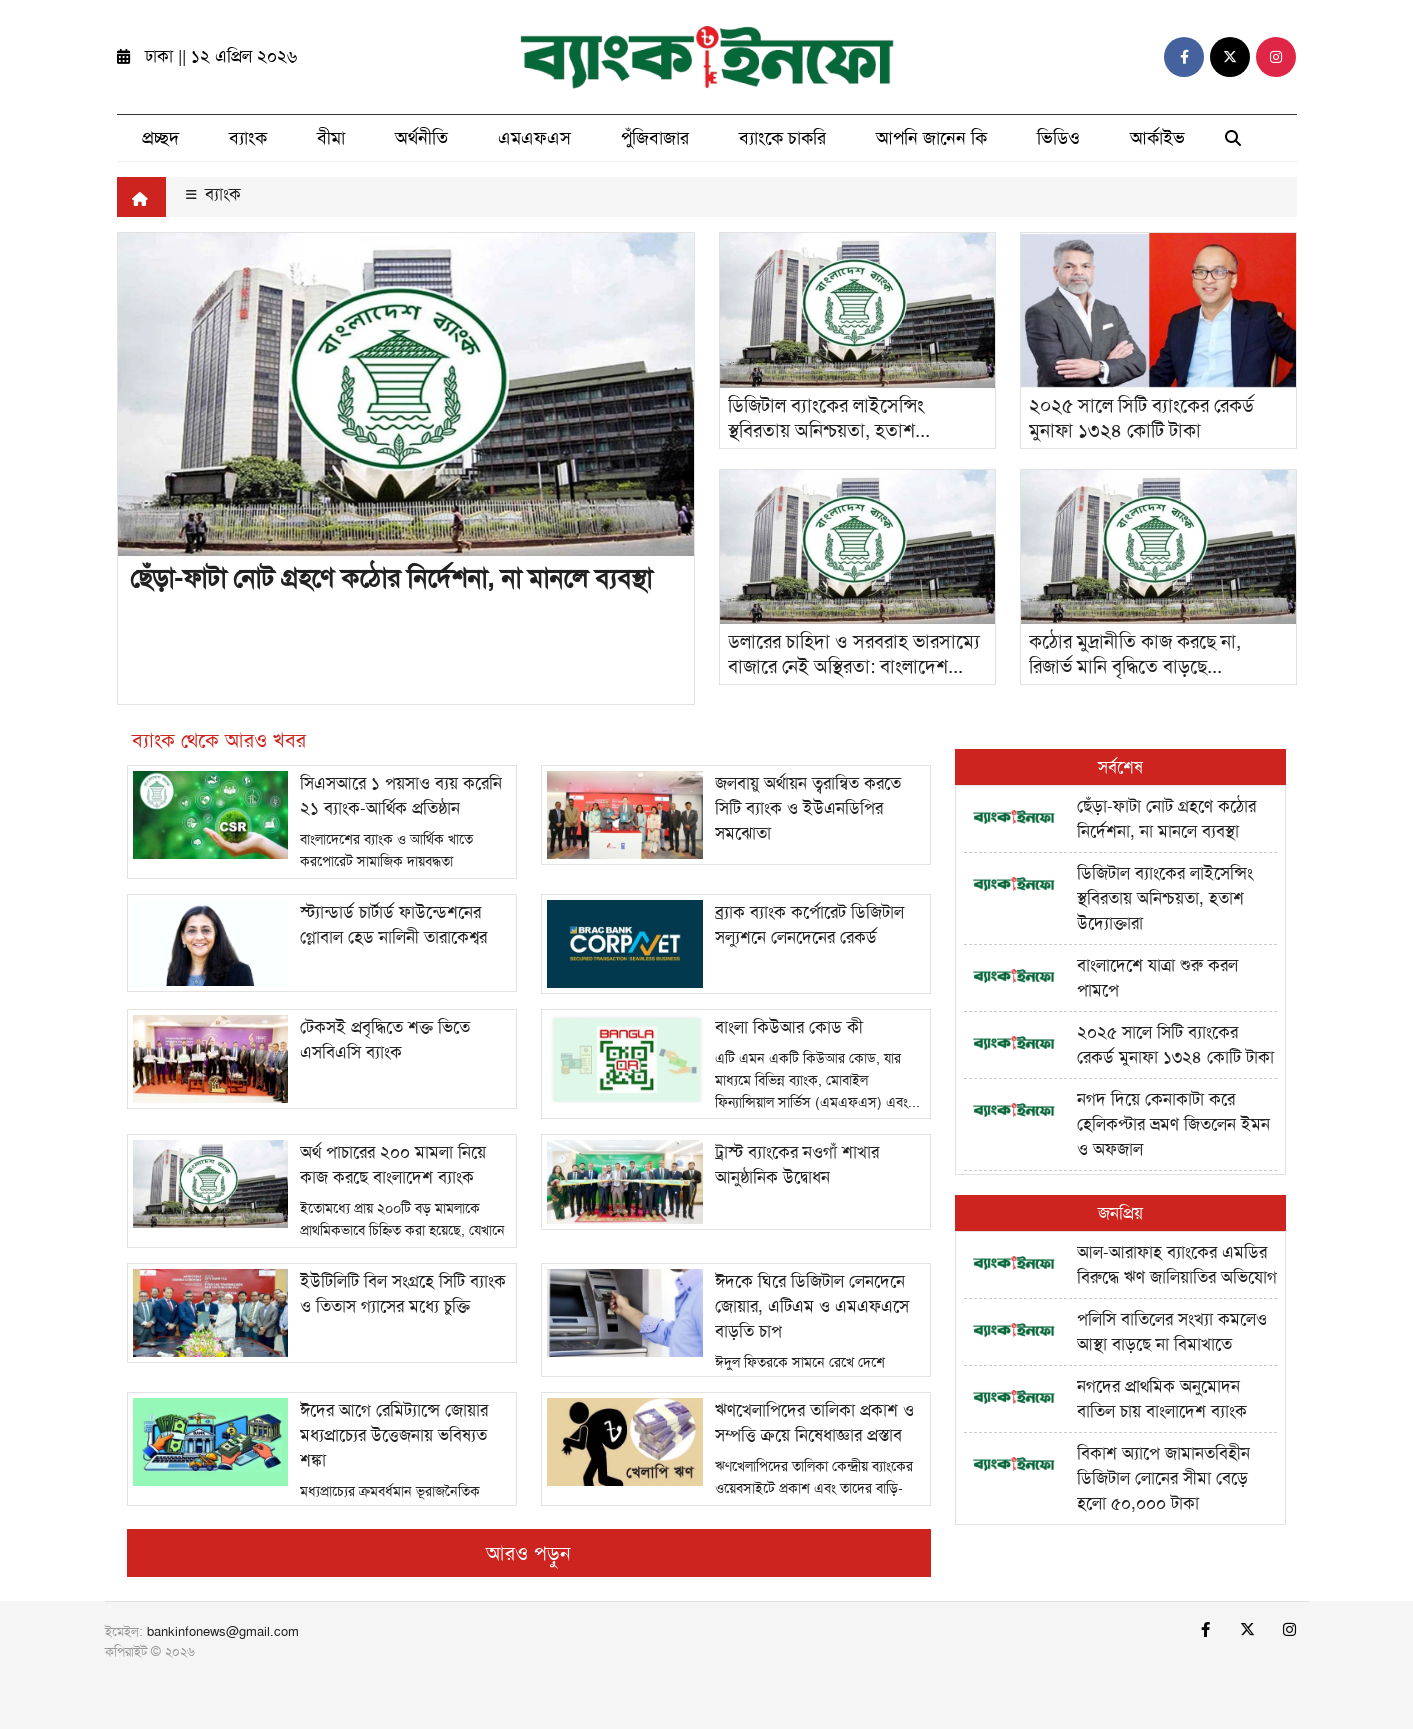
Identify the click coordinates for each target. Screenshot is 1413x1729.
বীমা (331, 138)
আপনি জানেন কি (931, 138)
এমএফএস (534, 138)
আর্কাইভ (1157, 138)
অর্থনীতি (421, 138)
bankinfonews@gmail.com (223, 1631)
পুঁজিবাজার (655, 138)
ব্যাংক (248, 138)
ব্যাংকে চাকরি (782, 138)
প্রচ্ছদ (160, 138)
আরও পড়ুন (528, 1553)
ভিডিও (1058, 138)
